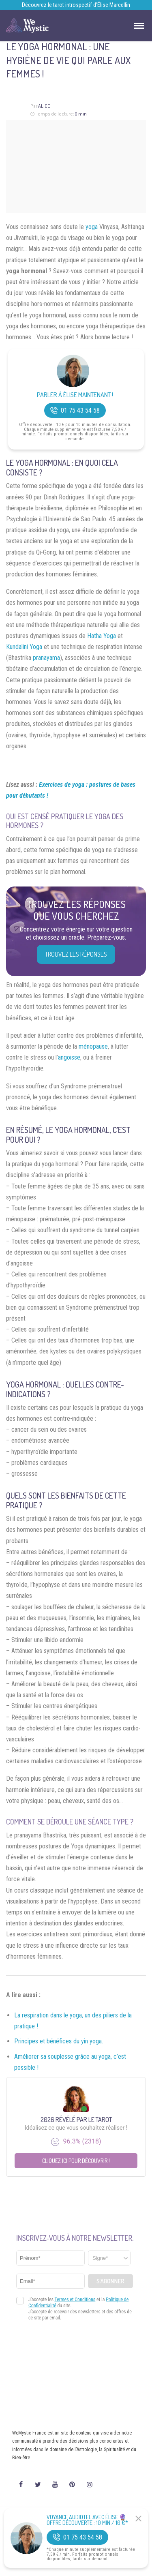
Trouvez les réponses (76, 954)
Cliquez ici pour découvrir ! (76, 2160)
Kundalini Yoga (24, 647)
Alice (44, 106)
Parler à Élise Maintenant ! (75, 395)
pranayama (46, 658)
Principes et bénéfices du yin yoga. (58, 2041)
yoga (92, 227)
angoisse (69, 1057)
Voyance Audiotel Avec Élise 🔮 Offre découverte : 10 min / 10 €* (87, 2520)
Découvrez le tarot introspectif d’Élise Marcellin (76, 5)
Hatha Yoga (101, 636)
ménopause (93, 1046)
